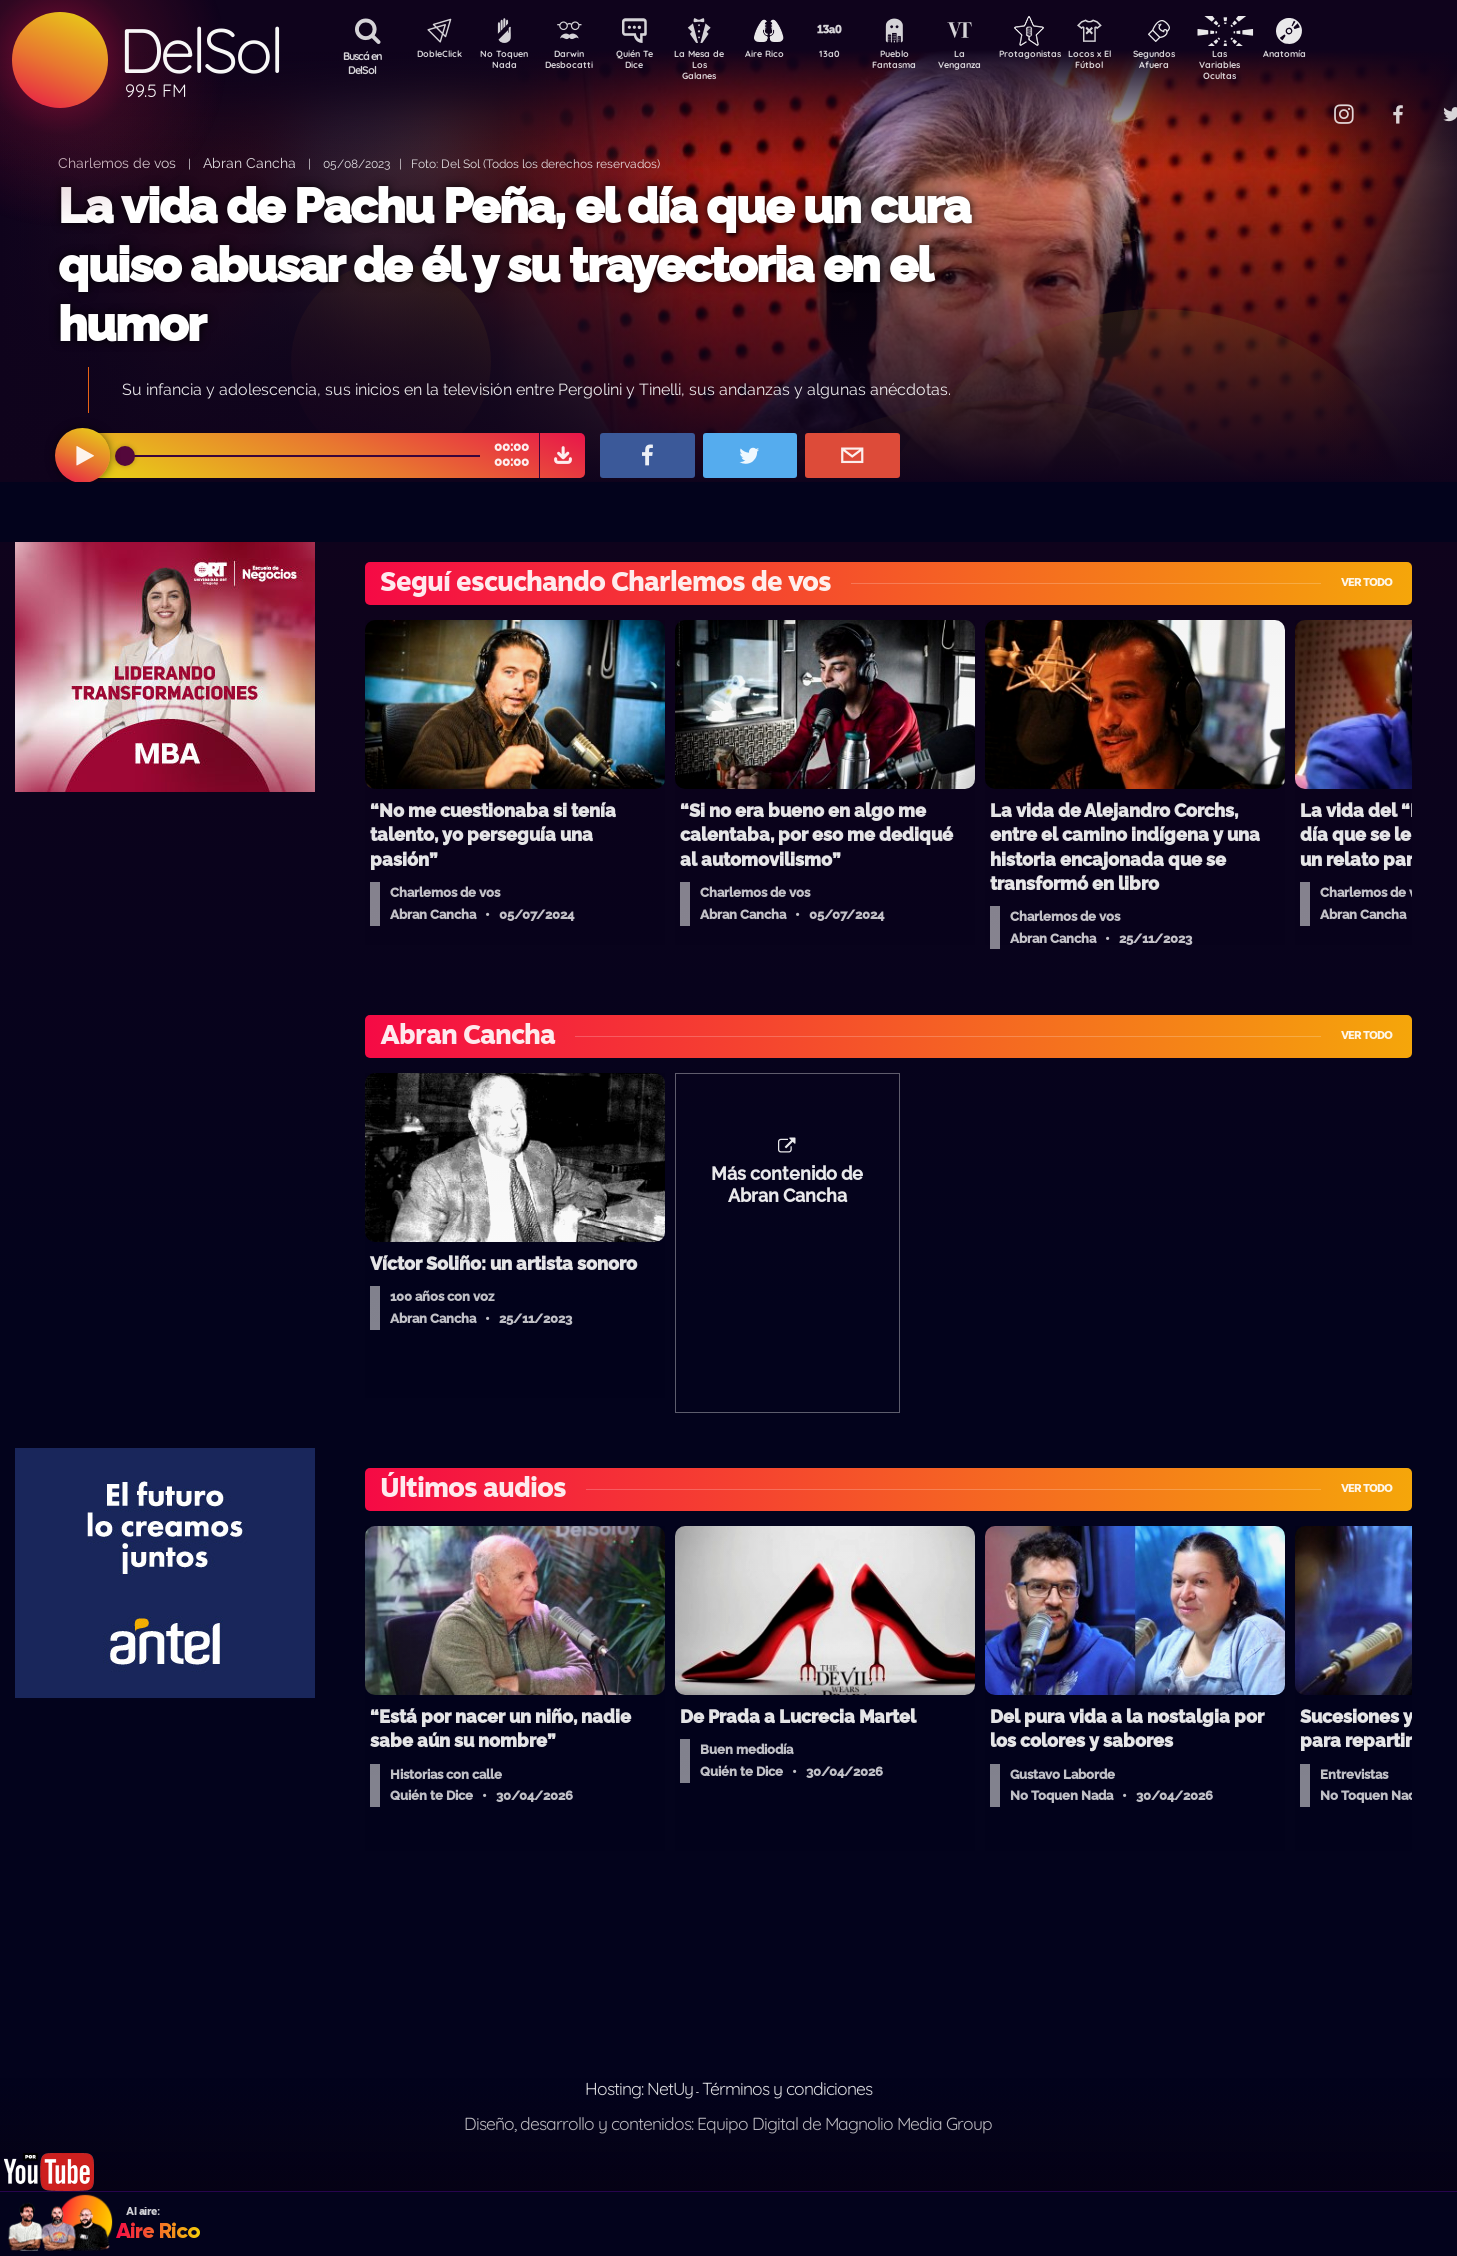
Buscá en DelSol (362, 63)
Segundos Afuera (1202, 63)
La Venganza (992, 63)
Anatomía (1342, 56)
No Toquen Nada (502, 63)
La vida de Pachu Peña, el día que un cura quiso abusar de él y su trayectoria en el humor (514, 265)
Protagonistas (1062, 56)
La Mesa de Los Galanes (712, 64)
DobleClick (432, 56)
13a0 (852, 56)
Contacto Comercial (1303, 102)
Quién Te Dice (642, 63)
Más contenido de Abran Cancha (787, 1195)
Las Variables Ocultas (1272, 64)
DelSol (200, 50)
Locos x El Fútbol (1132, 63)
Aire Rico (782, 56)
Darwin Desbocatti (572, 63)
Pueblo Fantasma (922, 63)
